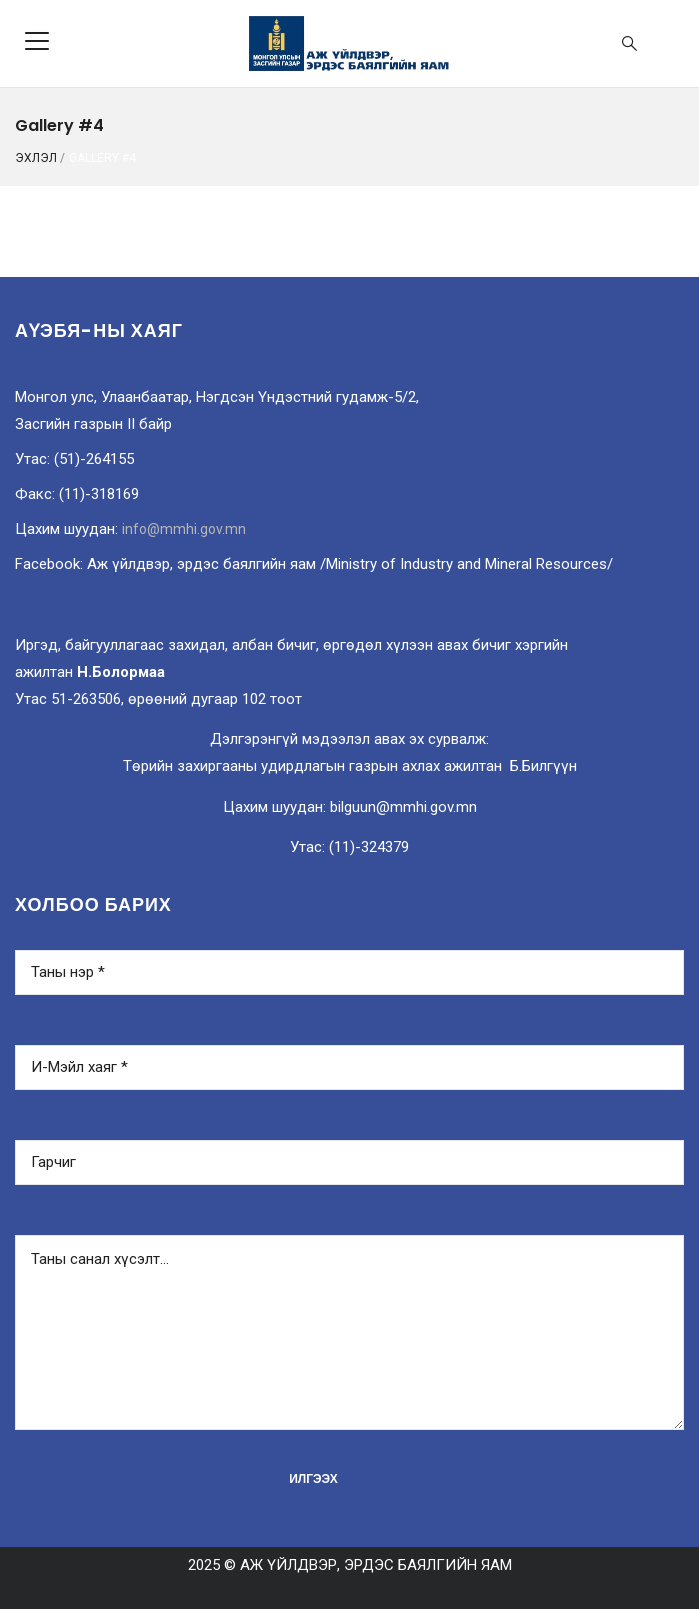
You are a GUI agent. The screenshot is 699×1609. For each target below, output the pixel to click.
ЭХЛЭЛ (36, 158)
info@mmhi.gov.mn (184, 529)
